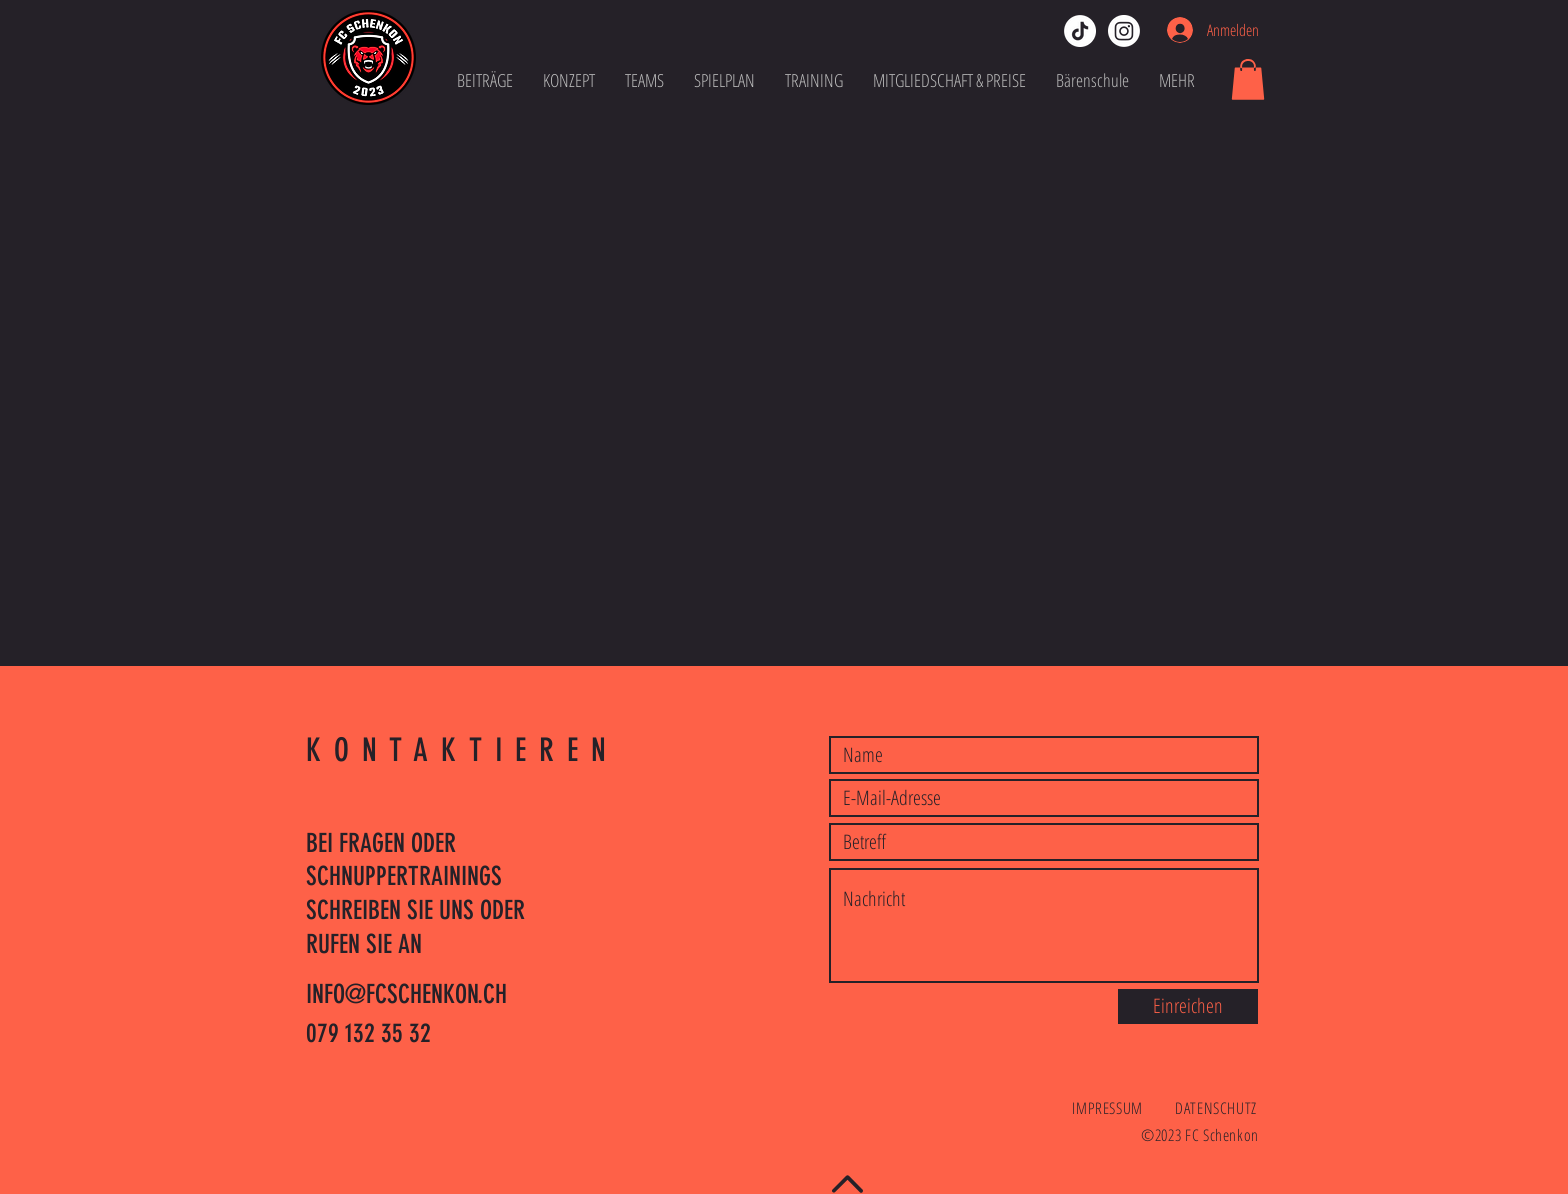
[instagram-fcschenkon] (1124, 31)
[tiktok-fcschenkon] (1080, 31)
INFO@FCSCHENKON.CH (406, 994)
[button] (1248, 79)
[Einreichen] (1188, 1006)
